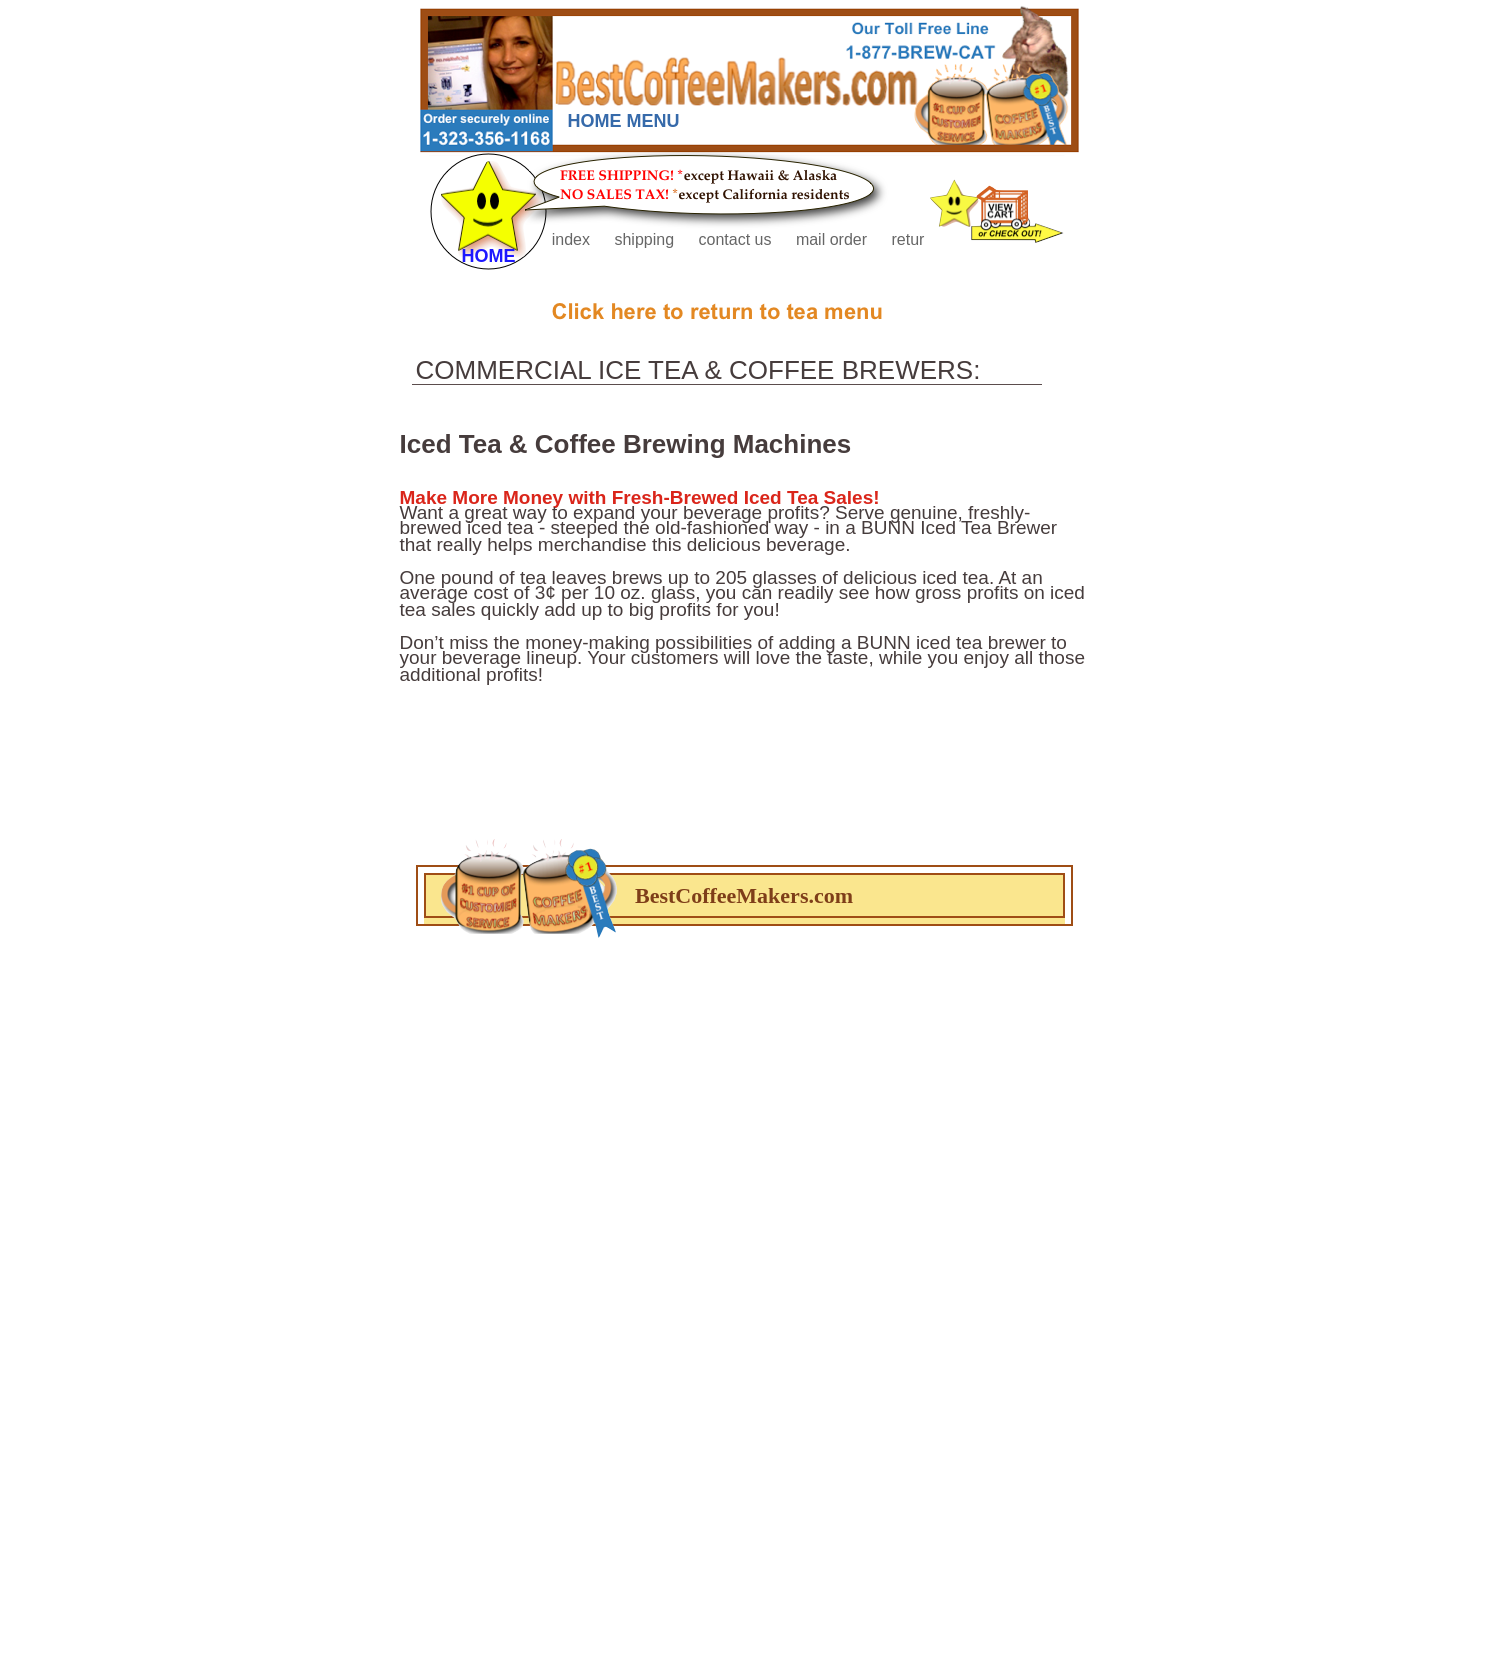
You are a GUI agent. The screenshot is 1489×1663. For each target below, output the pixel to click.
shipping (646, 239)
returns (916, 239)
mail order (834, 239)
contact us (737, 239)
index (573, 239)
